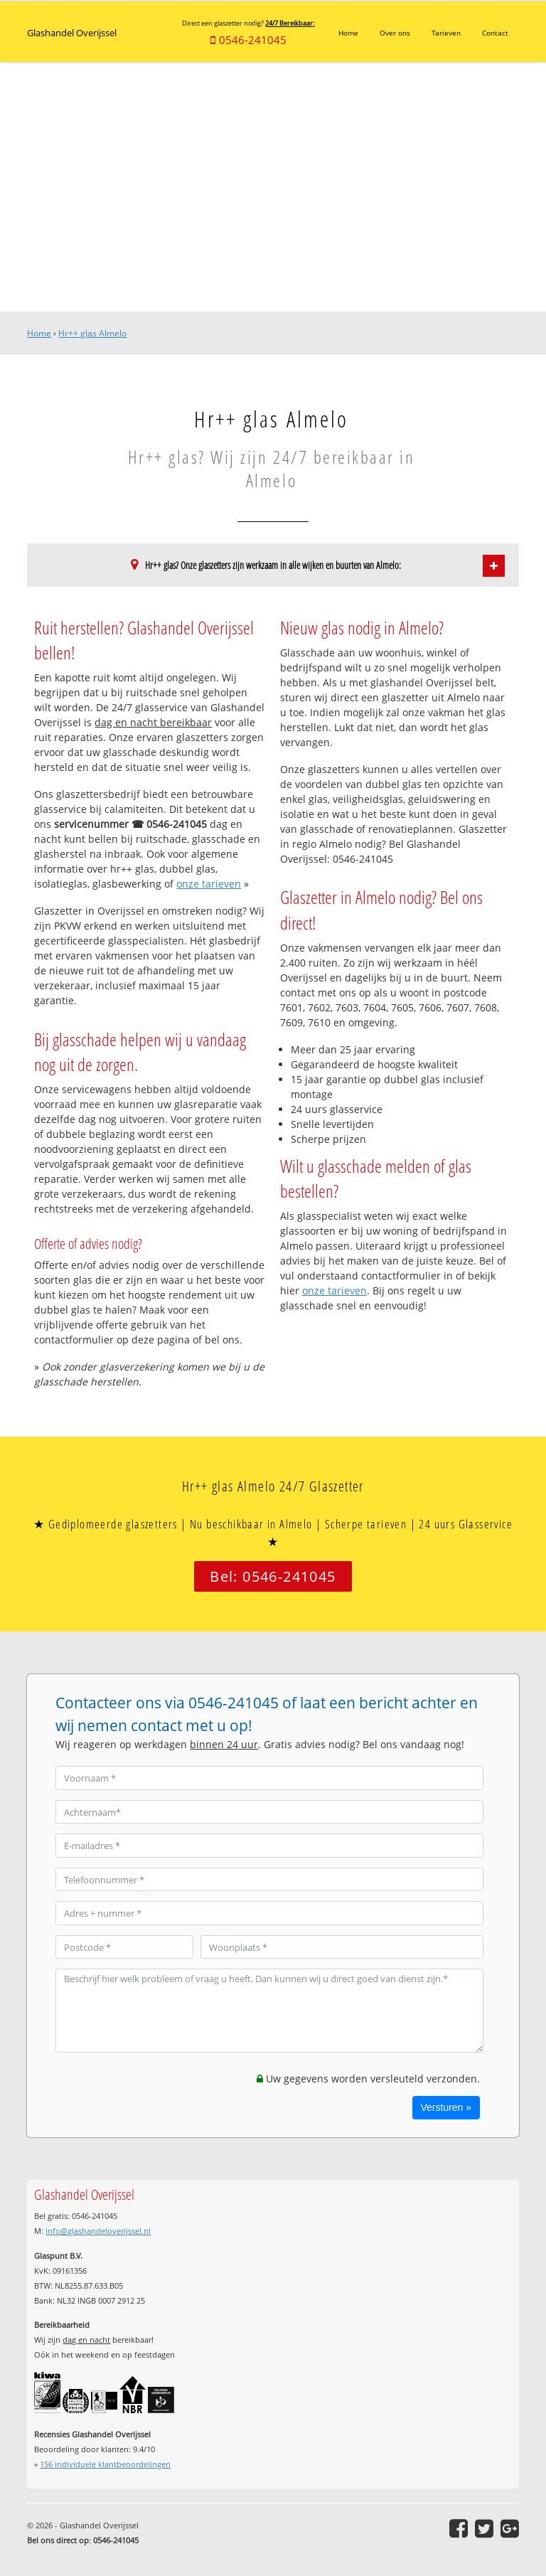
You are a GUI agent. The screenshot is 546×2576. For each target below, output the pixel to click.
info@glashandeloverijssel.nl (98, 2230)
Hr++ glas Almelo (92, 333)
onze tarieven (208, 883)
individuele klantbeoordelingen (105, 2464)
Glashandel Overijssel (72, 32)
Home (39, 333)
